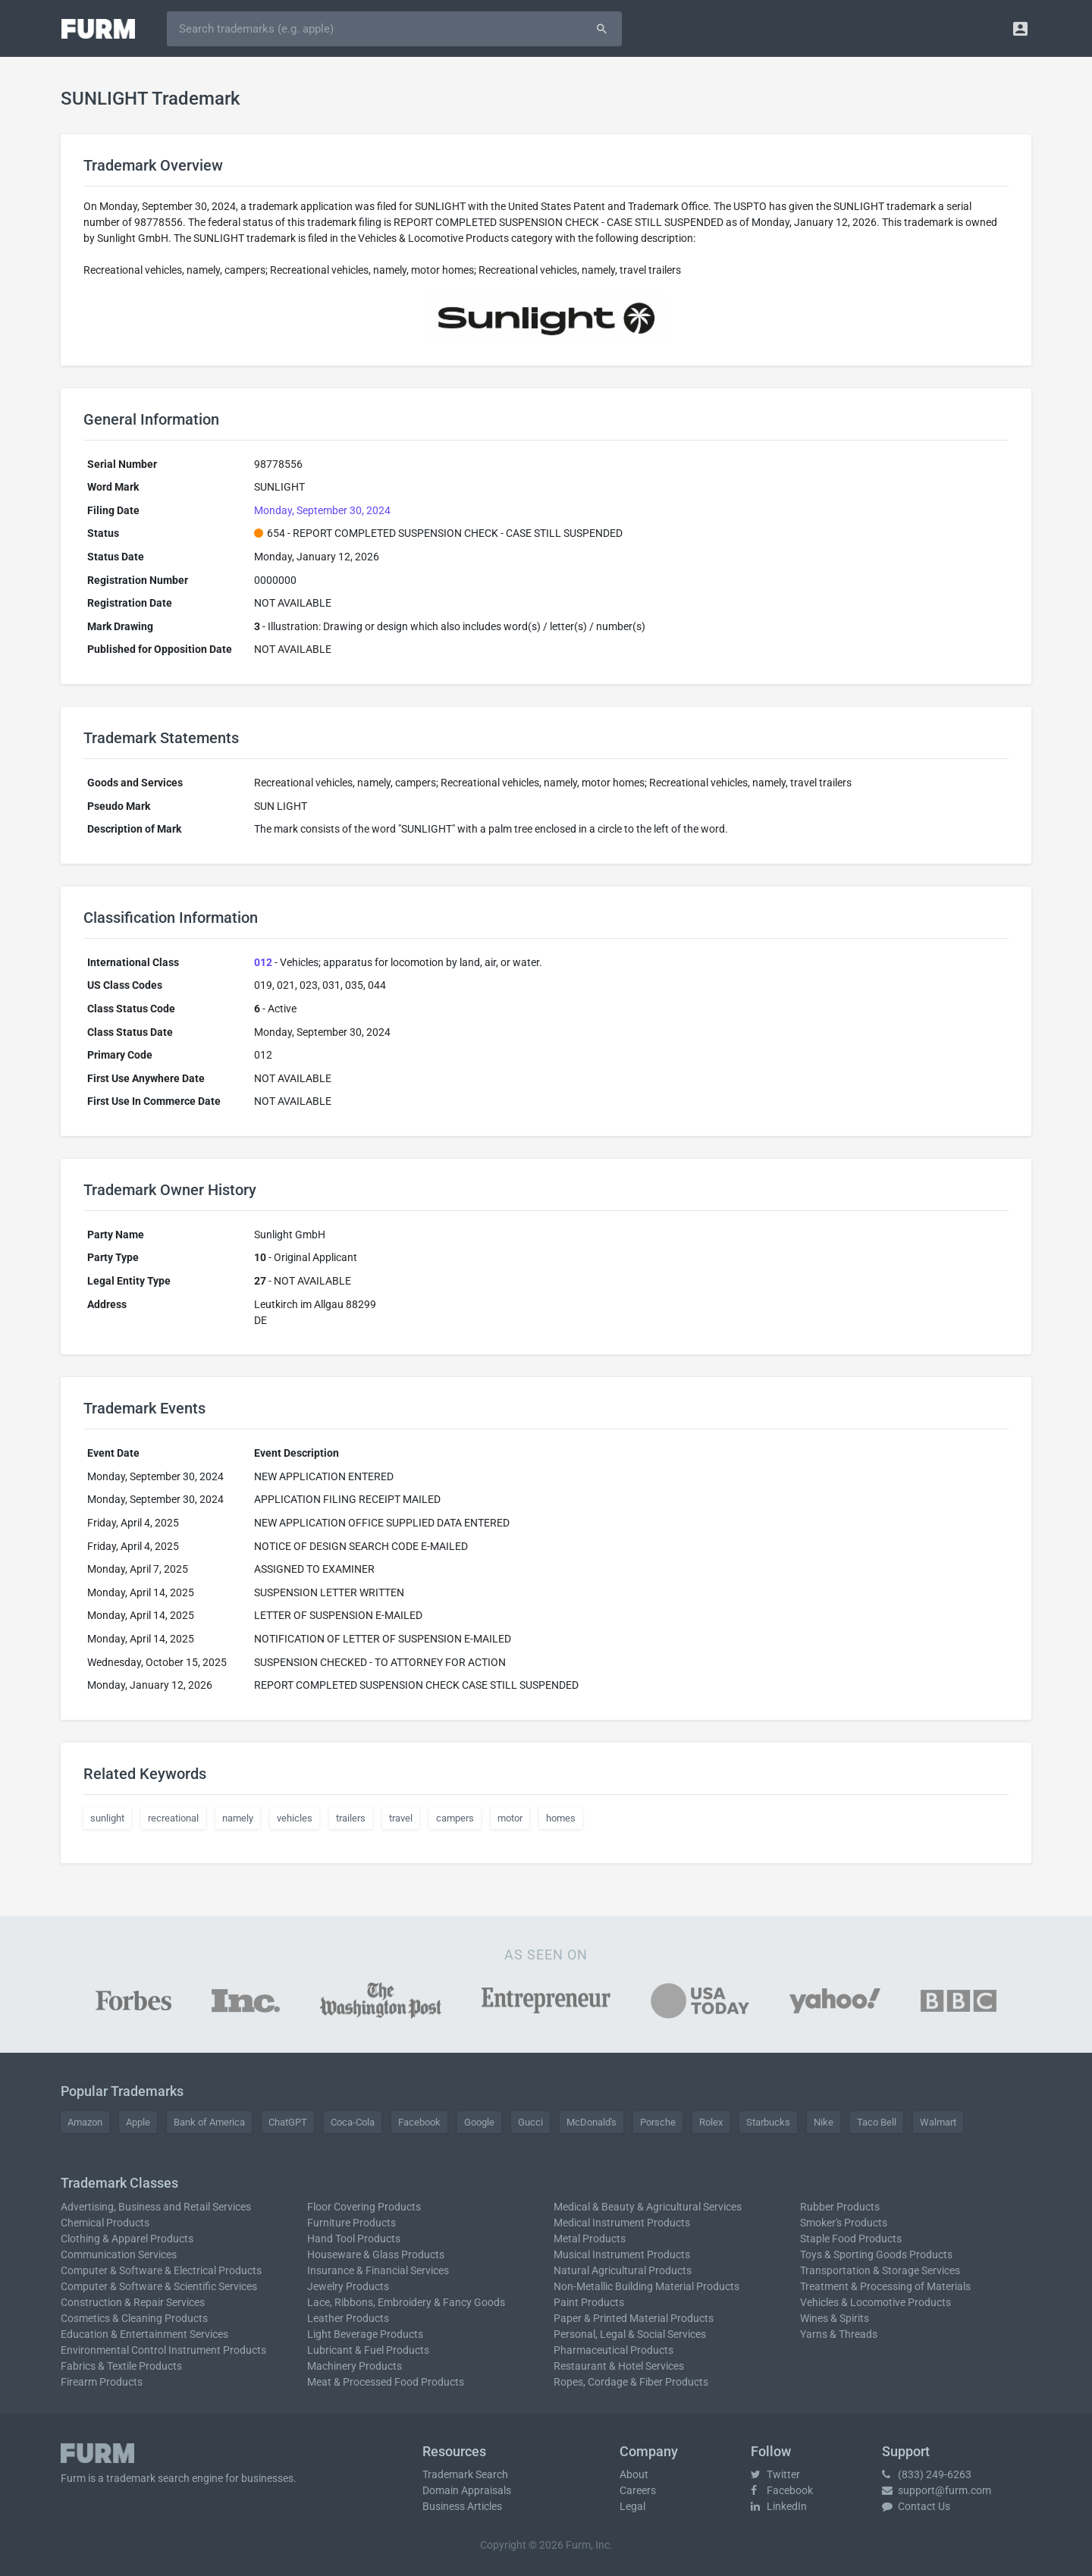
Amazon (84, 2122)
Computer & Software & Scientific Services (159, 2286)
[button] (1020, 28)
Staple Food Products (851, 2238)
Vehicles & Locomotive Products (875, 2302)
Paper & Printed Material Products (634, 2318)
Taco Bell (876, 2122)
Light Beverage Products (365, 2334)
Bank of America (209, 2122)
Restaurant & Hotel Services (619, 2366)
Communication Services (119, 2254)
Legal (632, 2506)
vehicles (294, 1818)
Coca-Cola (353, 2122)
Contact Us (916, 2506)
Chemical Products (105, 2223)
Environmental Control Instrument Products (163, 2350)
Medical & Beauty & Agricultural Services (648, 2207)
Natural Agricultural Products (623, 2270)
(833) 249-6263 (926, 2474)
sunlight (107, 1818)
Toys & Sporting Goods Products (876, 2254)
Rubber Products (840, 2207)
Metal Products (590, 2238)
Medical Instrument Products (622, 2223)
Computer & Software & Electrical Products (161, 2270)
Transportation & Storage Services (880, 2270)
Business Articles (462, 2506)
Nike (823, 2122)
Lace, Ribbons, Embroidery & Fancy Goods (406, 2302)
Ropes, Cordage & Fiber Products (631, 2382)
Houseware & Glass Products (375, 2254)
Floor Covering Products (364, 2207)
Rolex (711, 2122)
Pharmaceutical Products (613, 2350)
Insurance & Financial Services (378, 2270)
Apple (138, 2122)
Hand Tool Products (353, 2238)
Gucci (530, 2122)
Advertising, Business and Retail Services (156, 2207)
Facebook (419, 2122)
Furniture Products (351, 2223)
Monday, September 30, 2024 (322, 510)
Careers (638, 2490)
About (634, 2474)
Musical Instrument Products (622, 2254)
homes (561, 1818)
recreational (173, 1818)
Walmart (938, 2122)
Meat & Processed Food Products (385, 2382)
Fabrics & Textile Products (121, 2366)
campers (455, 1818)
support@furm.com (936, 2490)
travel (401, 1818)
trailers (351, 1818)
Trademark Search (465, 2474)
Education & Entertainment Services (144, 2334)
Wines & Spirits (834, 2318)
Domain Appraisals (466, 2490)
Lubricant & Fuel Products (368, 2350)
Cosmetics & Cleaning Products (134, 2318)
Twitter (775, 2474)
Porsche (658, 2122)
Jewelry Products (348, 2286)
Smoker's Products (843, 2223)
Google (479, 2122)
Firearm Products (102, 2382)
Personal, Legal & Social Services (630, 2334)
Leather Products (348, 2318)
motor (509, 1818)
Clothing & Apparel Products (127, 2238)
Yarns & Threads (838, 2334)
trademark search (148, 2478)
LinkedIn (779, 2506)
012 (263, 962)
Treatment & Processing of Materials (885, 2286)
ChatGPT (287, 2122)
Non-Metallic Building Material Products (646, 2286)
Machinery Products (354, 2366)
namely (237, 1818)
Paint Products (589, 2302)
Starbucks (768, 2122)
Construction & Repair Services (133, 2302)
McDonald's (591, 2122)
